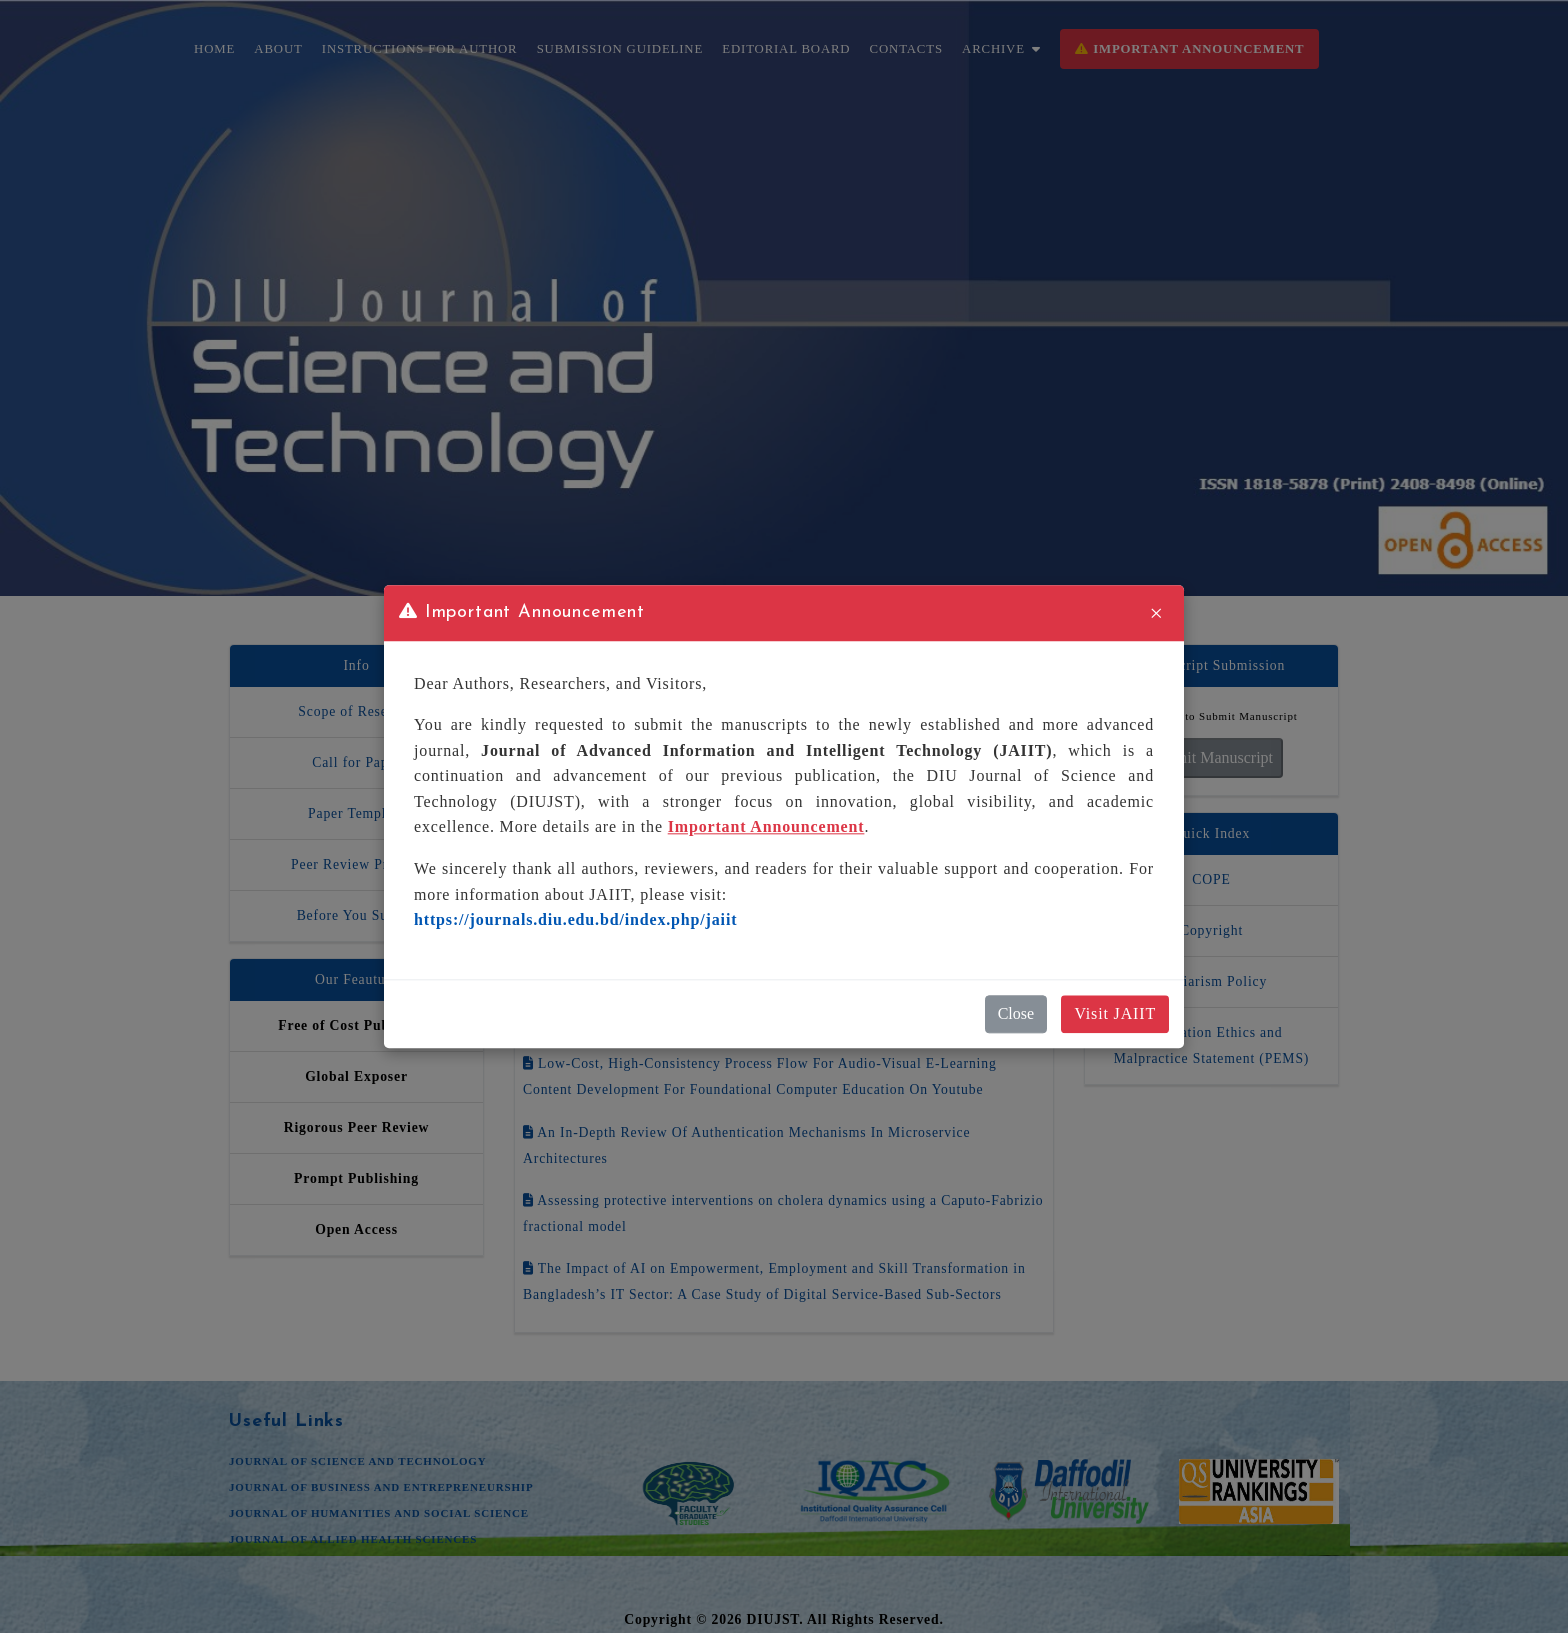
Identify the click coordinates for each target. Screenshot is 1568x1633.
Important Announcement (1189, 49)
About (278, 49)
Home (214, 49)
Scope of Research (356, 711)
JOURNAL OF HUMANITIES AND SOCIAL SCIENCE (379, 1513)
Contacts (906, 49)
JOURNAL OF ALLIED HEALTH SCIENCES (353, 1539)
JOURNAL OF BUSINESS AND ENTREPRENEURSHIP (381, 1487)
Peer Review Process (356, 864)
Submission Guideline (620, 49)
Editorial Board (786, 49)
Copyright (1211, 930)
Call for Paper (356, 762)
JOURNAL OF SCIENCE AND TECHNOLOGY (358, 1461)
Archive (1001, 49)
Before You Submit (357, 915)
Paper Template (356, 813)
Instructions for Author (420, 49)
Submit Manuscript (1211, 757)
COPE (1211, 879)
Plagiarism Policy (1211, 981)
